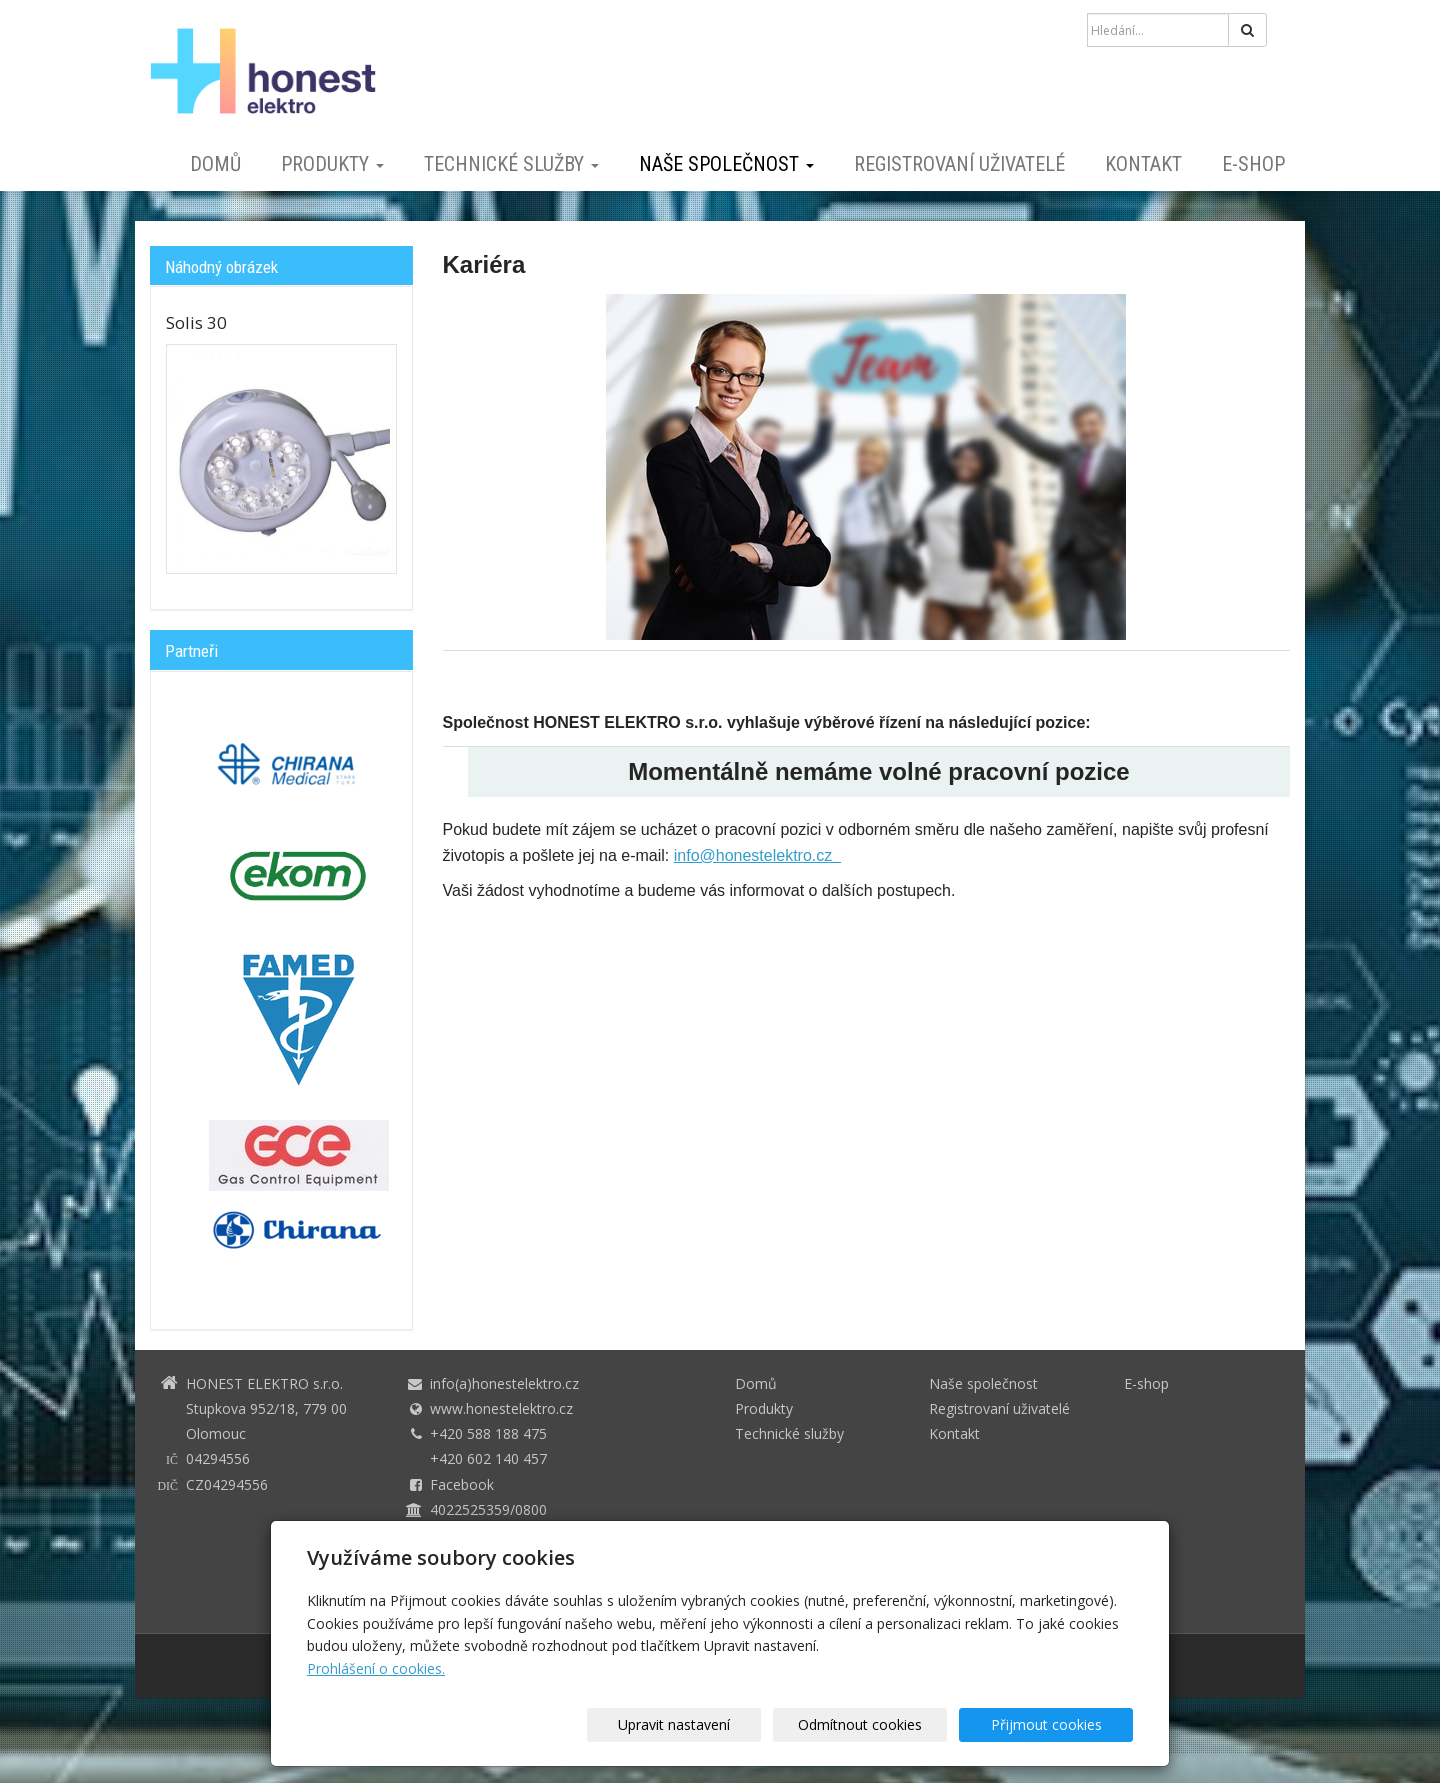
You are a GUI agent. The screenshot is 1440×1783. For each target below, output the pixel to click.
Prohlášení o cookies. (376, 1668)
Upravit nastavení (727, 1724)
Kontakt (1143, 164)
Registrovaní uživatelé (959, 164)
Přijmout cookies (1056, 1724)
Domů (215, 164)
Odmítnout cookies (892, 1724)
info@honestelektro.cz (757, 855)
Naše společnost (726, 164)
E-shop (1253, 164)
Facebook (462, 1484)
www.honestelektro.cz (501, 1408)
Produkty (332, 164)
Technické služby (511, 164)
